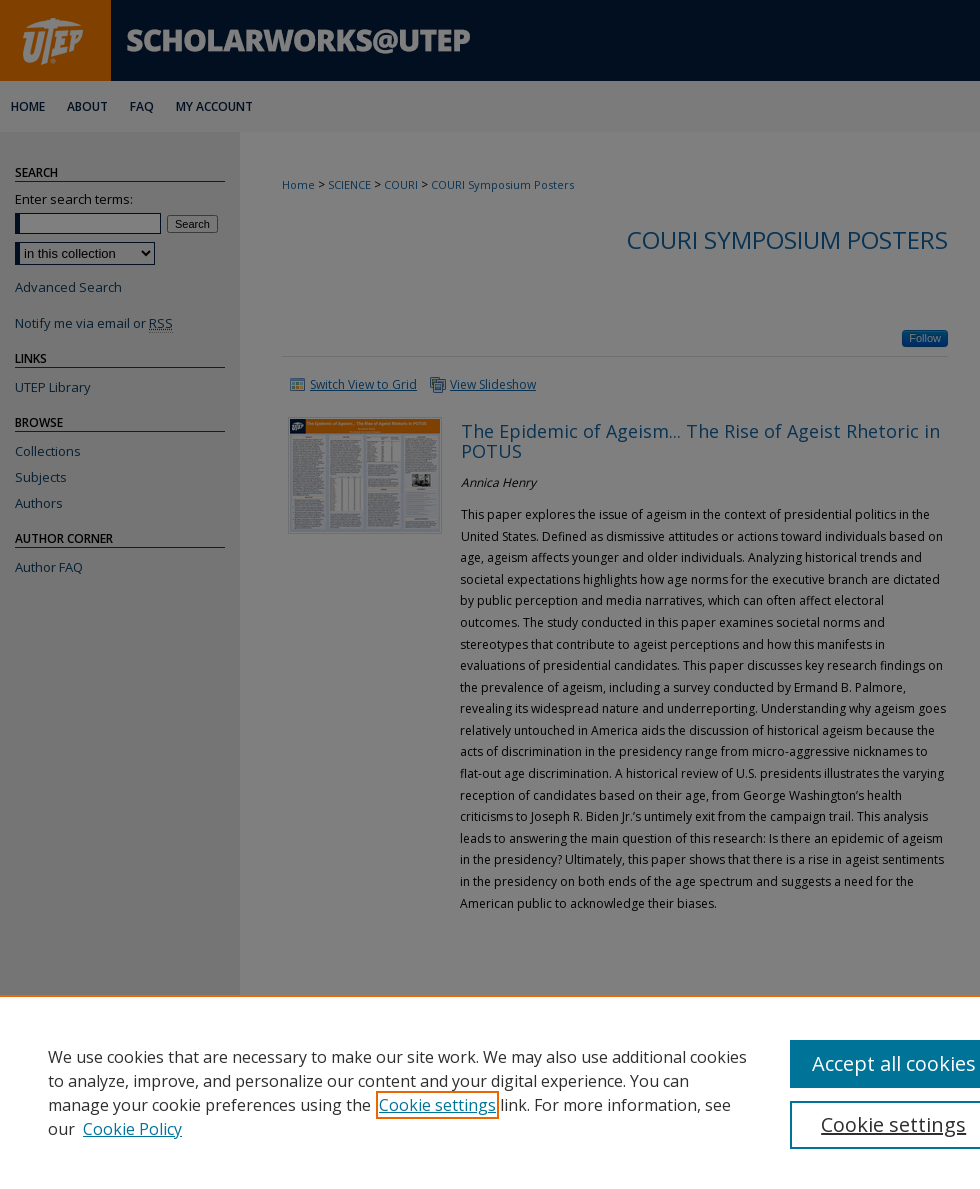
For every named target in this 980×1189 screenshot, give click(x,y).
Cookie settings (437, 1105)
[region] (490, 1092)
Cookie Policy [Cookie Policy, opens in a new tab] (132, 1129)
